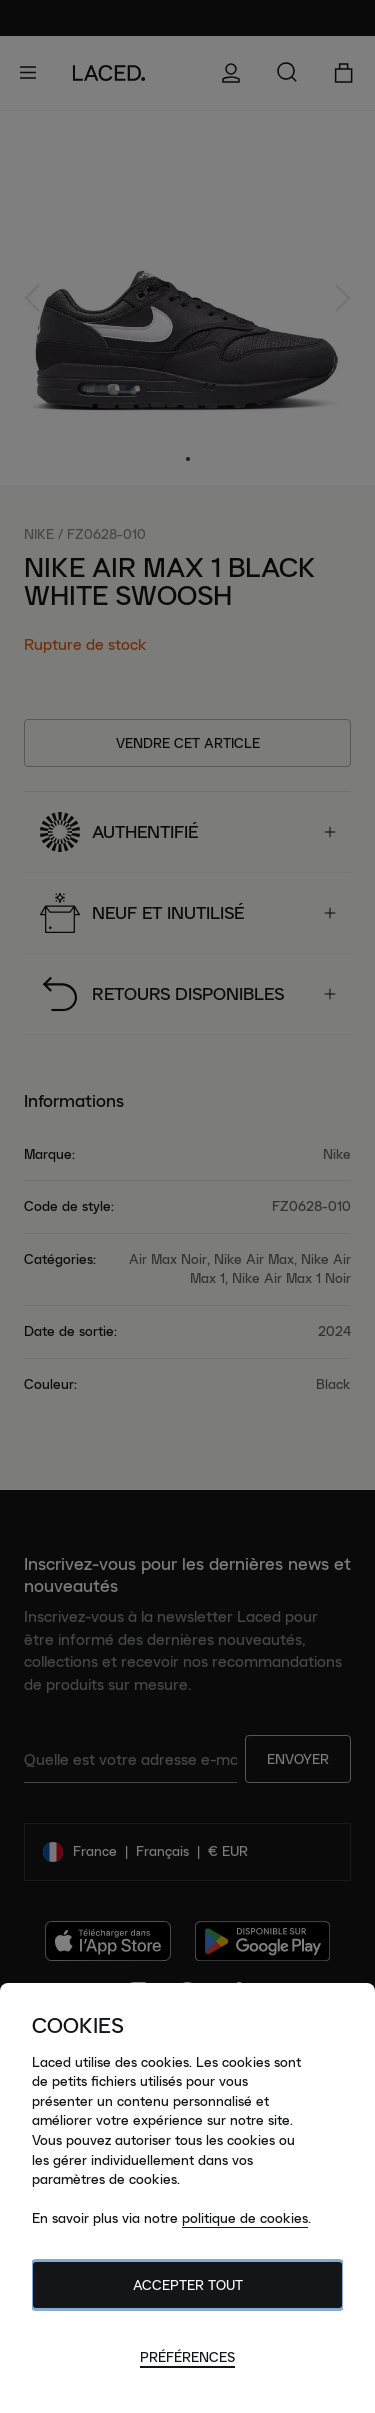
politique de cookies (245, 2218)
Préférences (187, 2357)
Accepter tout (188, 2285)
